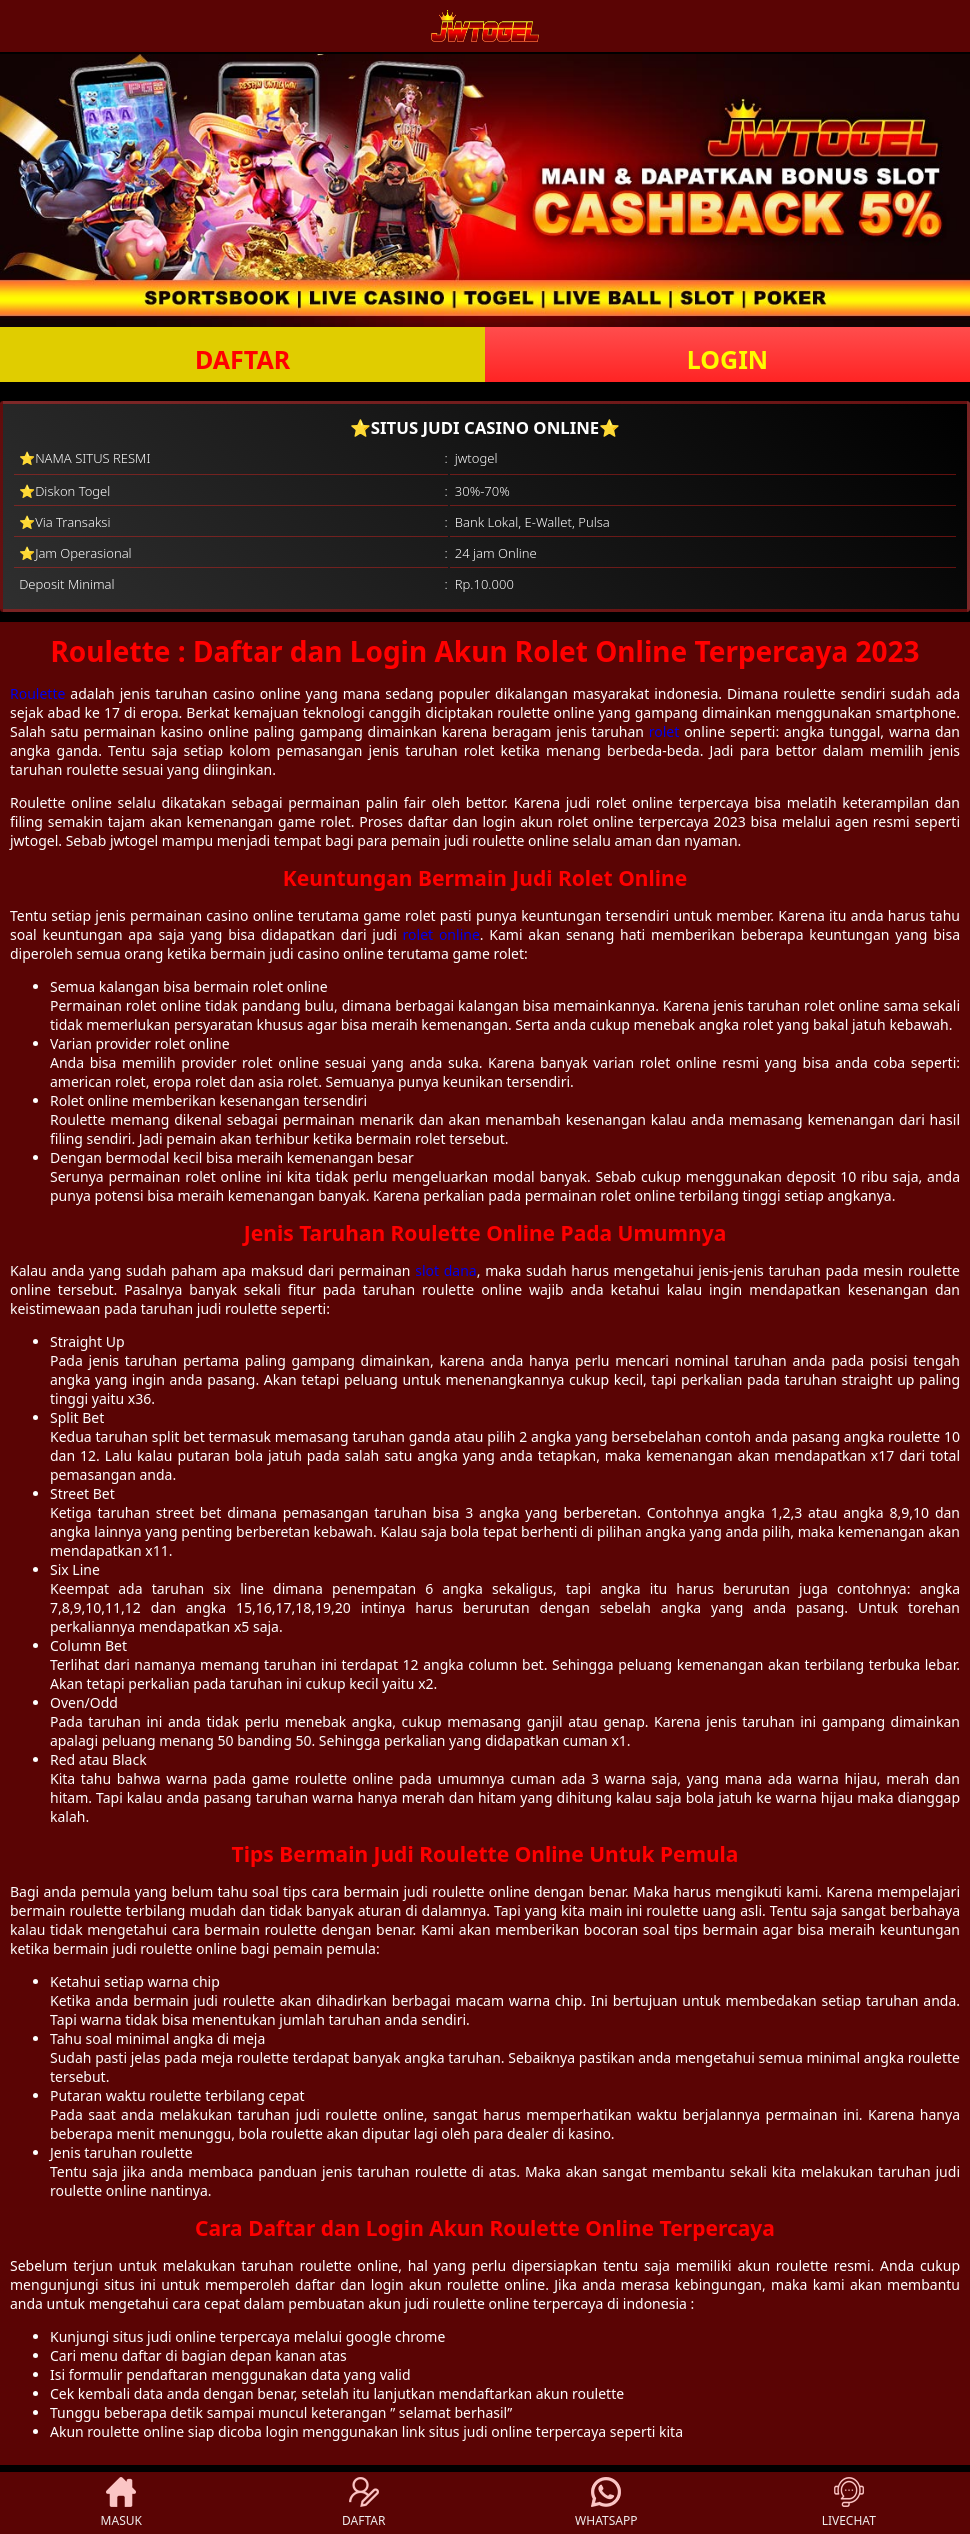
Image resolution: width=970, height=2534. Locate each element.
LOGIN (727, 359)
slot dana (446, 1270)
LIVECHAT (849, 2503)
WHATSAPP (606, 2503)
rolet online (441, 934)
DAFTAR (242, 359)
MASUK (121, 2503)
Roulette (37, 693)
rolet (664, 731)
